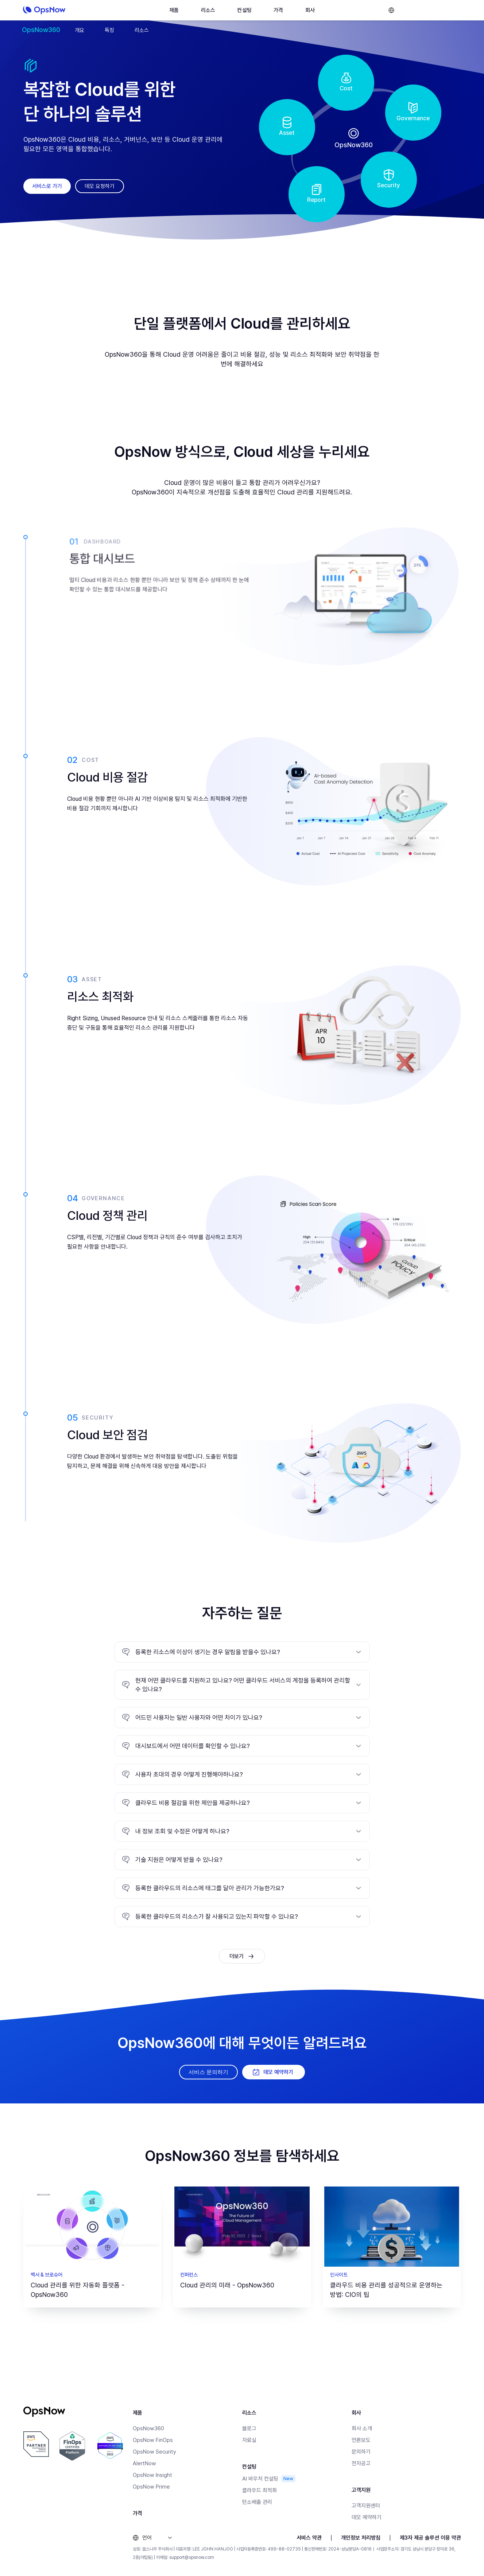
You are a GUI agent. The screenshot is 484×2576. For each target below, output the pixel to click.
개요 (79, 30)
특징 (109, 30)
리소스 (142, 30)
